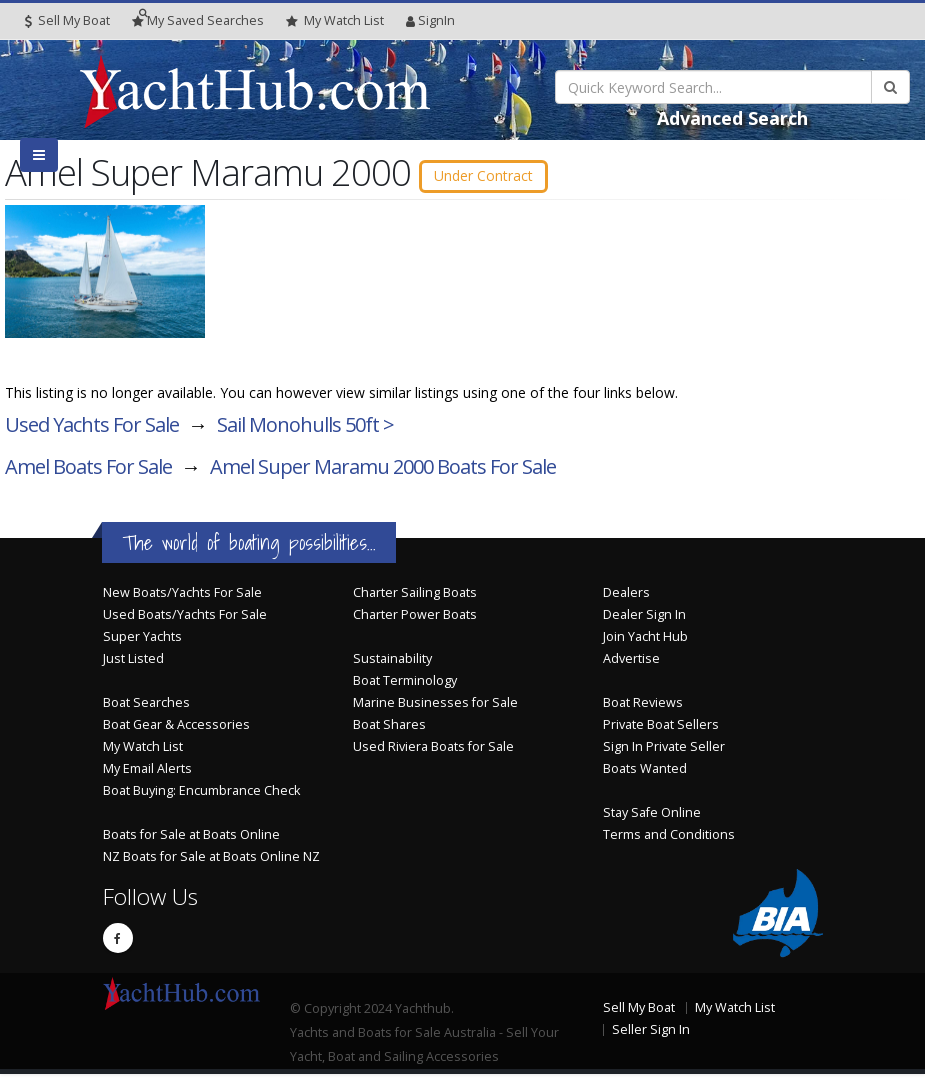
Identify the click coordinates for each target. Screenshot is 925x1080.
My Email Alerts (147, 774)
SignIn (430, 20)
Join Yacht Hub (645, 642)
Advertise (631, 664)
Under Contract (505, 176)
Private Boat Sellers (661, 730)
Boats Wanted (645, 774)
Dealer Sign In (644, 620)
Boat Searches (146, 708)
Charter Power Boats (415, 620)
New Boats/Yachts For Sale (182, 598)
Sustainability (392, 664)
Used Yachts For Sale (92, 430)
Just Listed (133, 664)
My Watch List (143, 752)
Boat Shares (389, 730)
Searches (198, 20)
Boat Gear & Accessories (176, 730)
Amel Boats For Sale (88, 472)
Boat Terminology (405, 686)
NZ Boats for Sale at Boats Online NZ (211, 862)
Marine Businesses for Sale (435, 708)
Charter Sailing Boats (415, 598)
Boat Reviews (643, 708)
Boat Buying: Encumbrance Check (201, 796)
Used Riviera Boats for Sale (433, 752)
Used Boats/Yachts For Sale (185, 620)
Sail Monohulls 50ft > (305, 430)
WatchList (335, 21)
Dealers (626, 598)
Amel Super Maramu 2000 (383, 472)
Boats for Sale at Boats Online (191, 840)
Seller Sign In (651, 1035)
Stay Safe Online (652, 818)
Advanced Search (732, 118)
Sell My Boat (67, 20)
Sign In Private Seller (664, 752)
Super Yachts (142, 642)
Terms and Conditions (669, 840)
